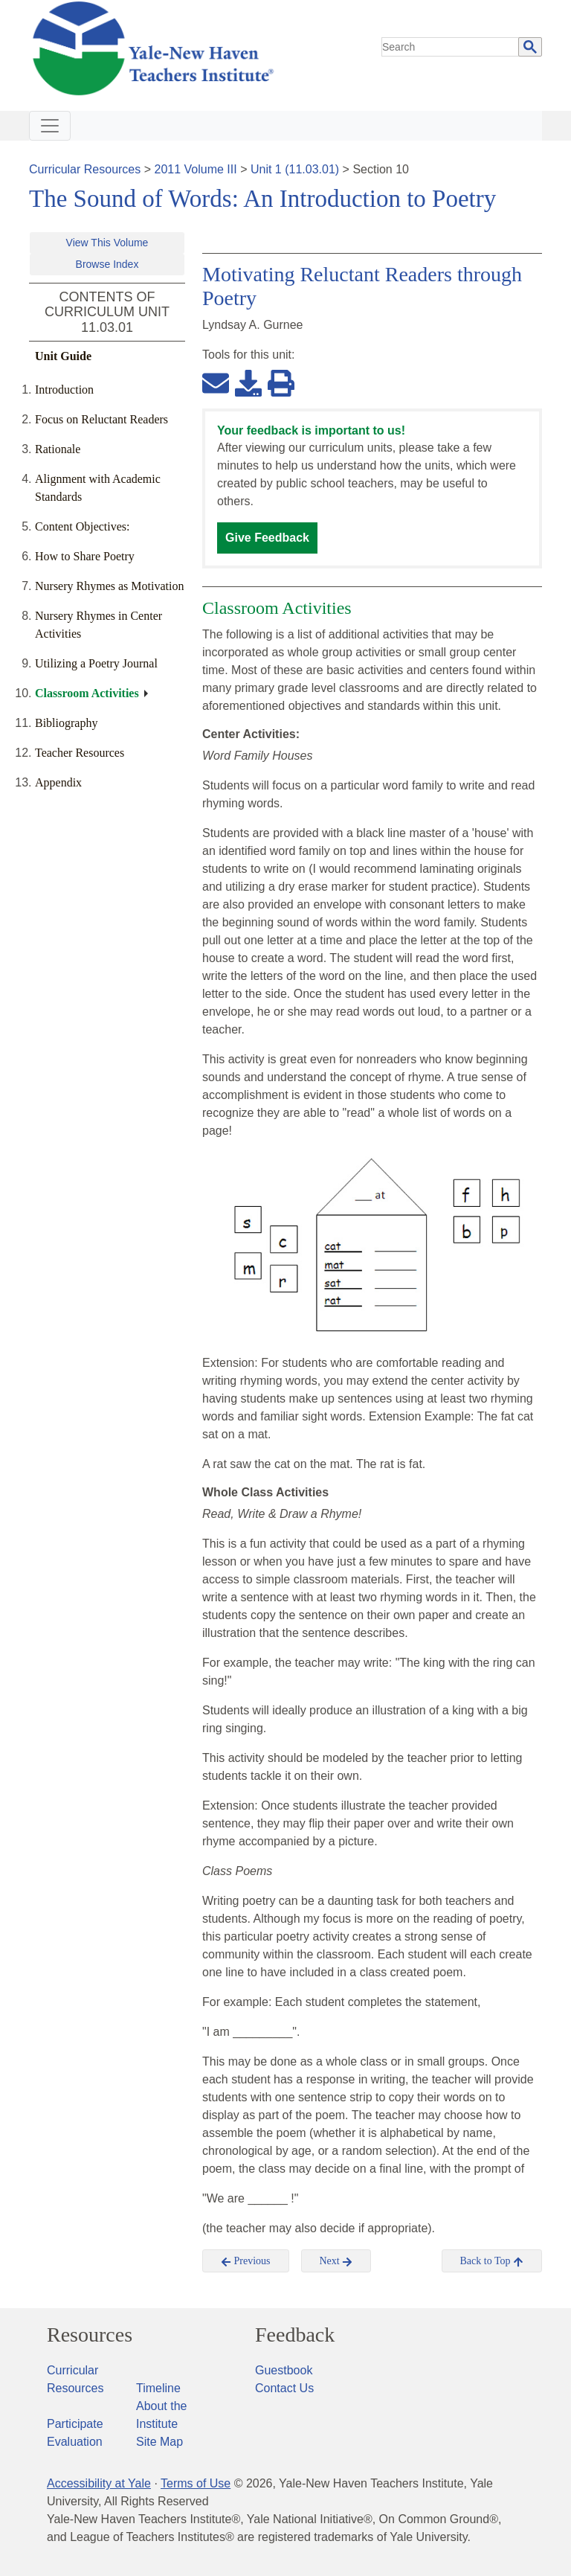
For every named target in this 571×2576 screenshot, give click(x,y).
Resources (89, 2335)
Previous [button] (246, 2261)
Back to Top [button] (491, 2261)
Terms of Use (195, 2483)
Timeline (158, 2388)
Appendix (58, 782)
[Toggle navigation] (50, 126)
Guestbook (283, 2370)
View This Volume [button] (107, 243)
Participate (75, 2424)
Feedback (295, 2335)
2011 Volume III (196, 169)
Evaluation (75, 2441)
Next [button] (336, 2261)
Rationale (57, 449)
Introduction (64, 389)
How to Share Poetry (85, 556)
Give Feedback (267, 537)
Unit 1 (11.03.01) (295, 169)
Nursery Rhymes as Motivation (109, 586)
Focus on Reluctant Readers (101, 419)
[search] (450, 47)
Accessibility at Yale (99, 2483)
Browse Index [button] (107, 264)
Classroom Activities (87, 693)
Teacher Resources (79, 752)
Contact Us (284, 2388)
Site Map (159, 2441)
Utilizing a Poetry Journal (96, 663)
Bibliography (66, 723)
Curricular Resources (85, 169)
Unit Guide (63, 356)
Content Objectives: (82, 526)
